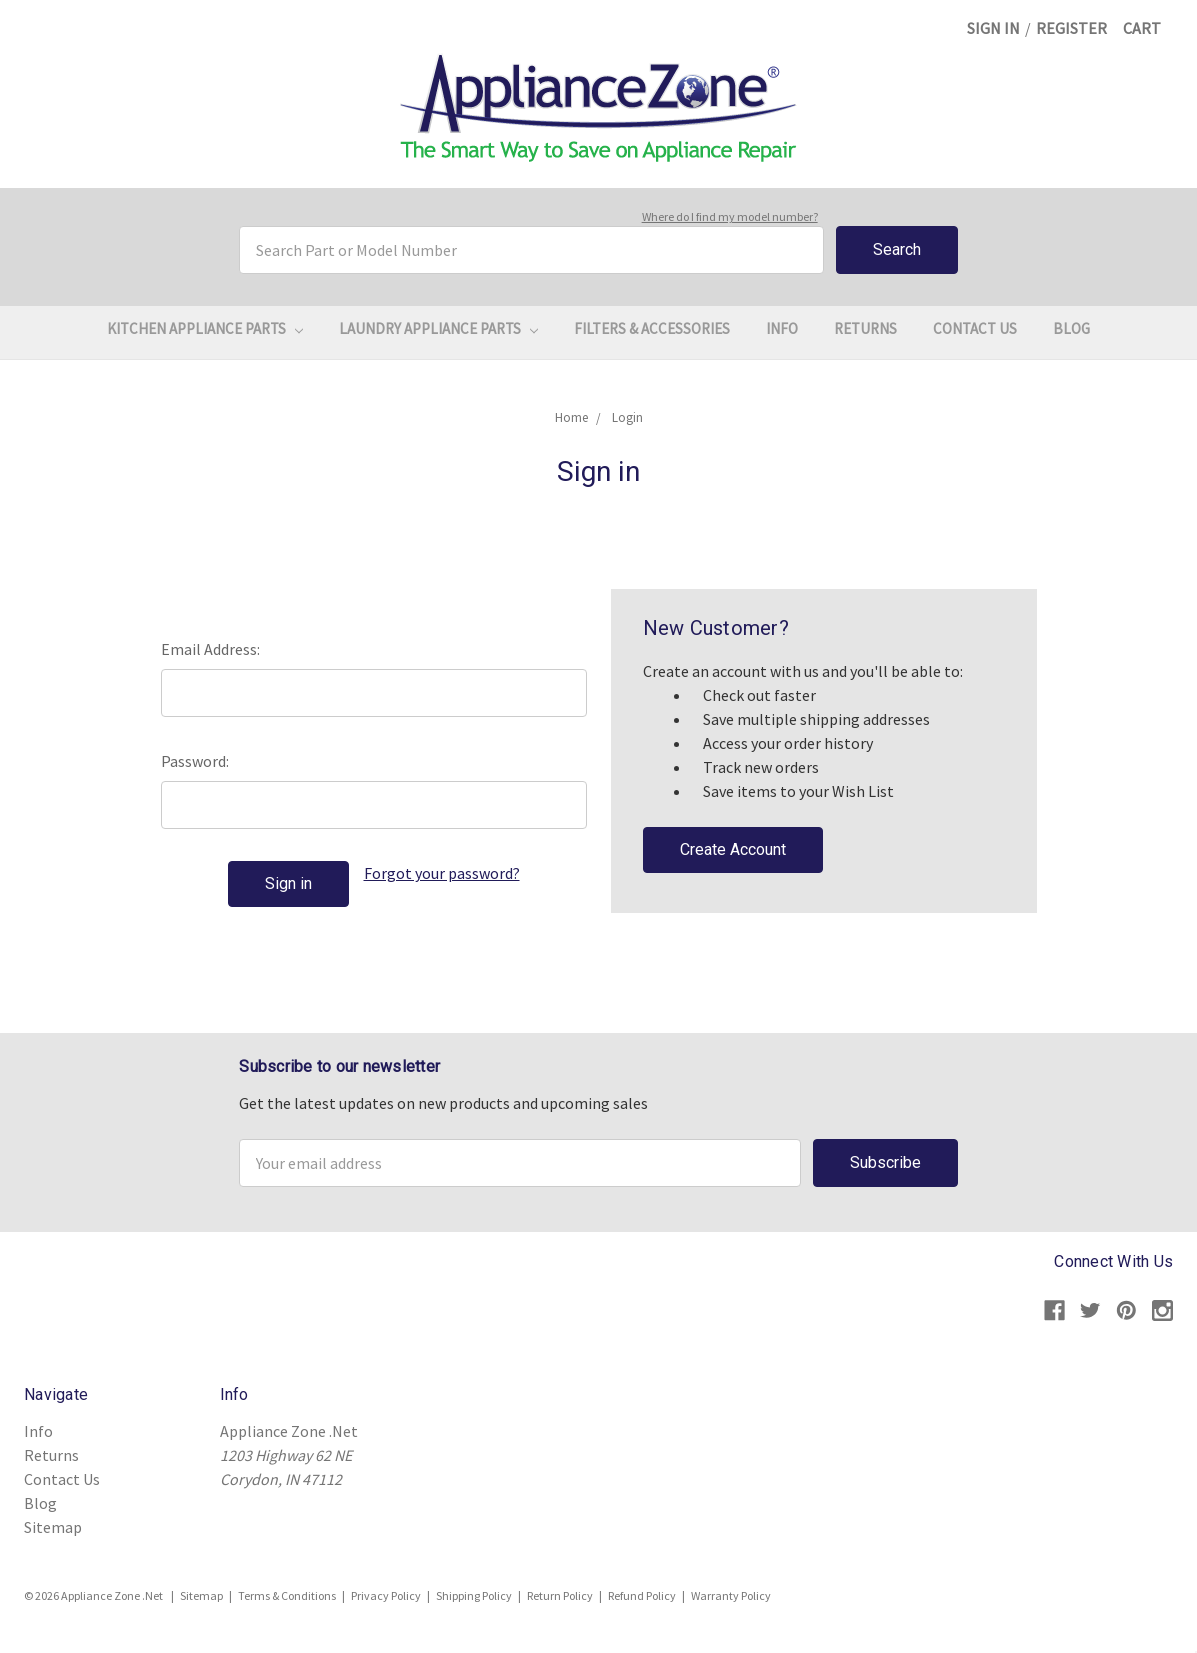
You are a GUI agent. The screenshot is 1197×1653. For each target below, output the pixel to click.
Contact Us (975, 328)
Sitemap (53, 1527)
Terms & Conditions (287, 1595)
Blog (1071, 328)
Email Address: (210, 649)
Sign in (993, 28)
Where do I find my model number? (730, 216)
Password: (195, 761)
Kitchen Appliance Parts (205, 328)
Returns (865, 328)
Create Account (733, 849)
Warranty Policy (731, 1595)
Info (782, 328)
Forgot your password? (442, 873)
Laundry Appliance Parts (438, 328)
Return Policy (560, 1595)
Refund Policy (642, 1595)
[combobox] (531, 250)
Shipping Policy (474, 1595)
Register (1071, 28)
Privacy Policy (386, 1595)
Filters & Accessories (652, 328)
